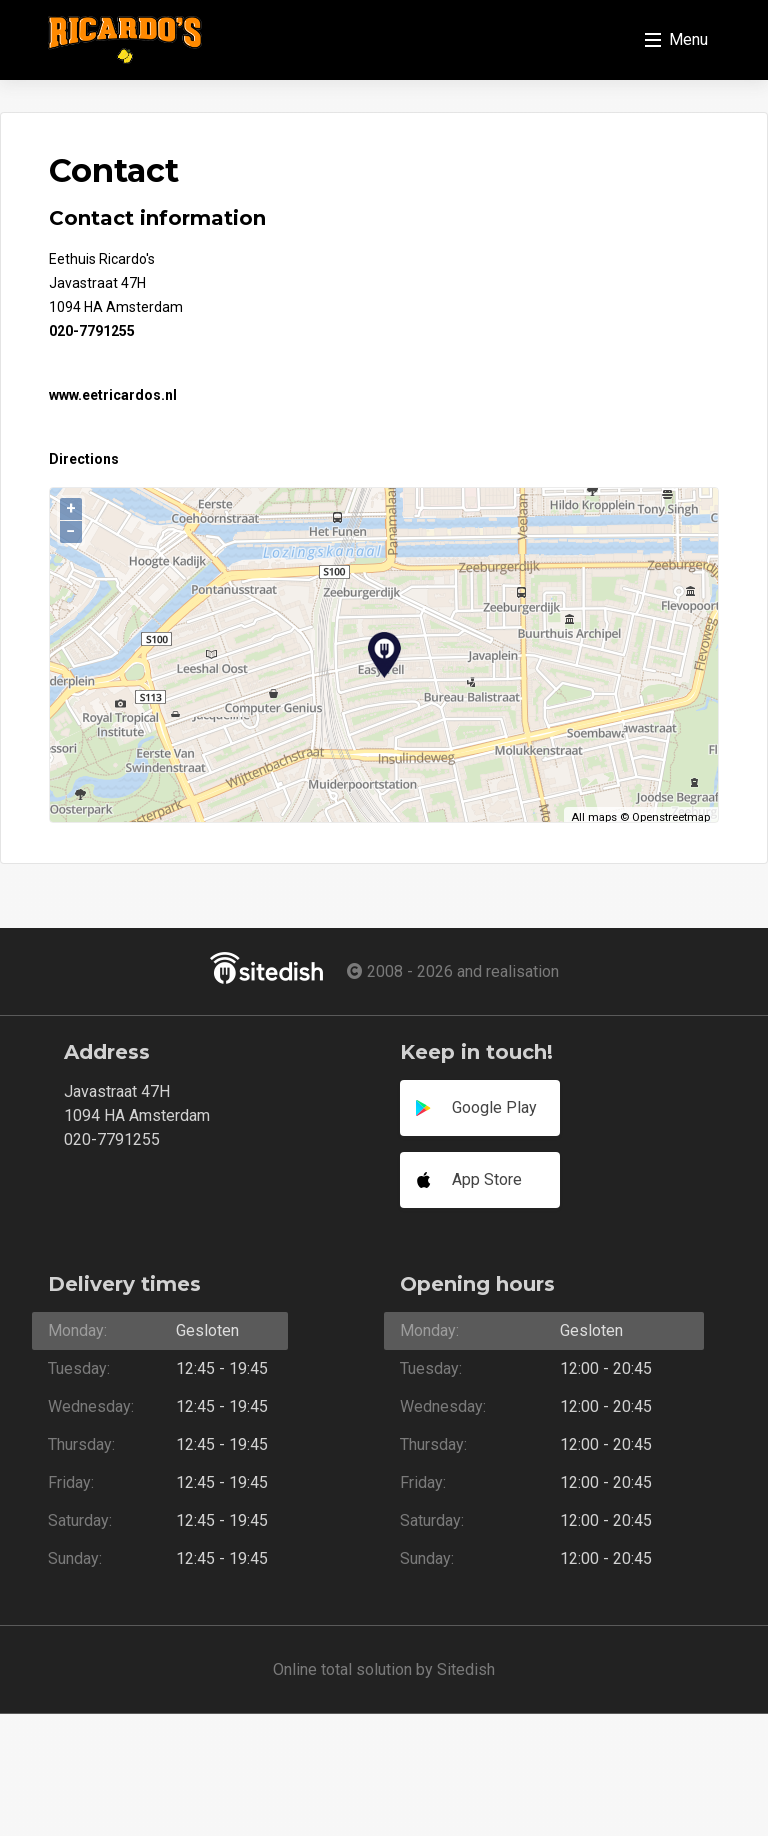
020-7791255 (92, 331)
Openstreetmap (671, 817)
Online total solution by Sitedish (384, 1669)
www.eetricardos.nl (113, 395)
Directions (84, 459)
